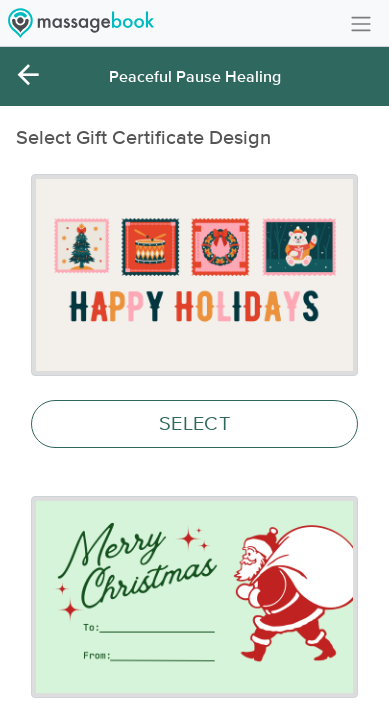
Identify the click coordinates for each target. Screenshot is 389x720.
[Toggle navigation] (361, 22)
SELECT (194, 424)
